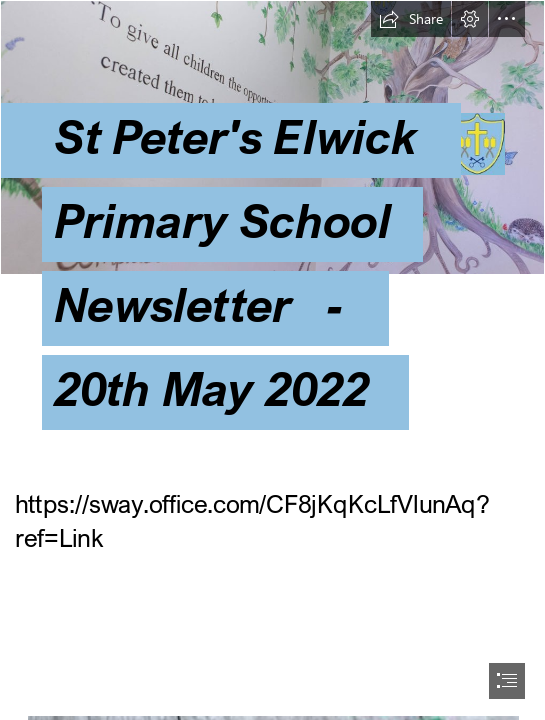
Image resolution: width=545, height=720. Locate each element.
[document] (272, 360)
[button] (411, 19)
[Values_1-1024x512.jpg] (272, 236)
